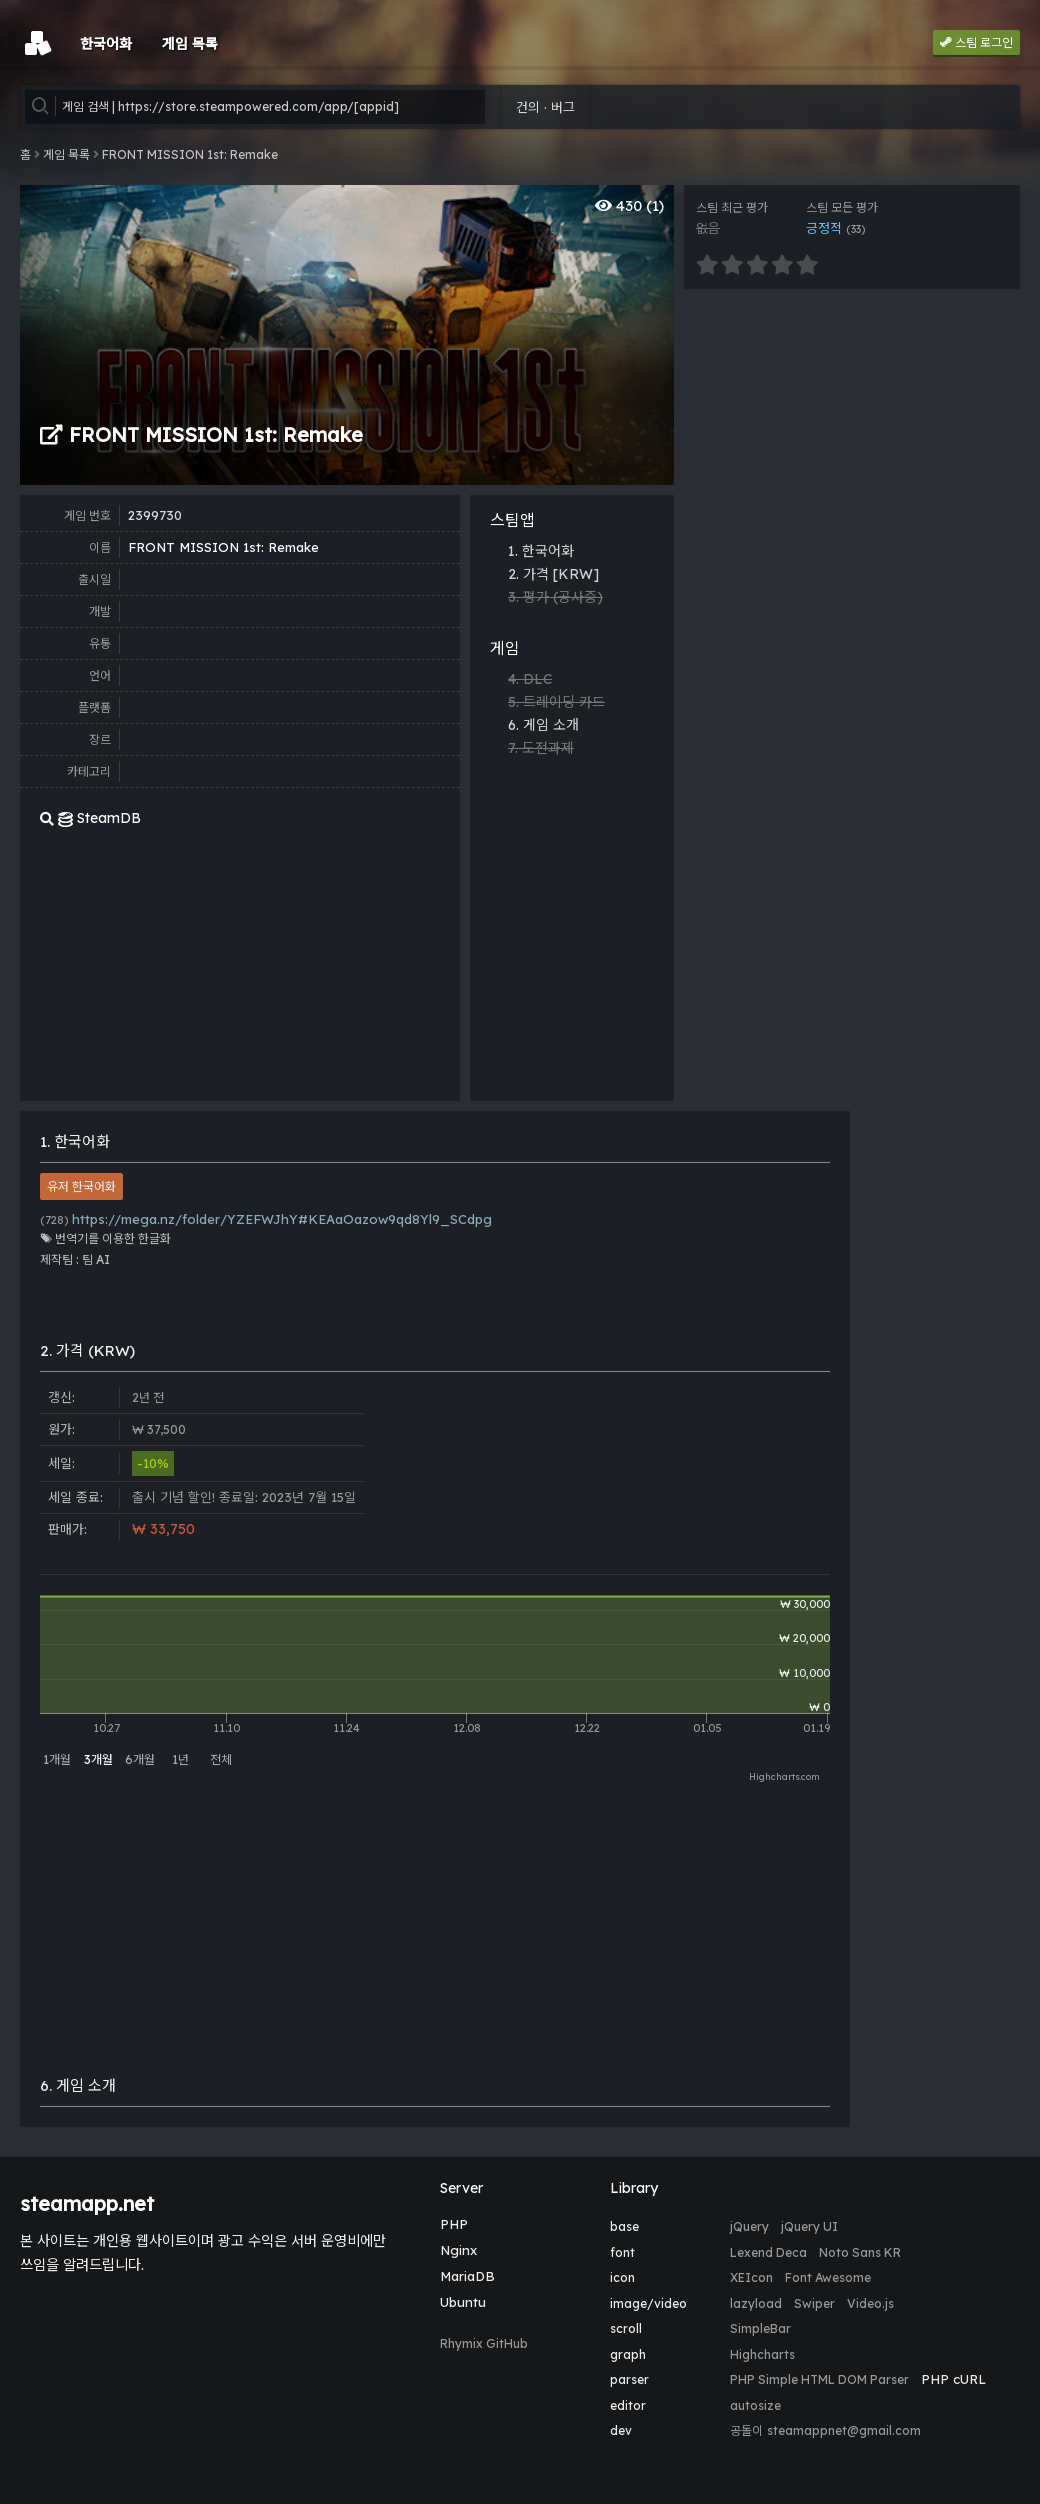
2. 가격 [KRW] (553, 574)
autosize (755, 2405)
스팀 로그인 (976, 42)
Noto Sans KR (860, 2252)
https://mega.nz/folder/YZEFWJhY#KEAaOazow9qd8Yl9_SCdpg (266, 1219)
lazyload (756, 2303)
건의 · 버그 (545, 107)
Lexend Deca (768, 2252)
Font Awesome (828, 2277)
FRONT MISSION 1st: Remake (190, 154)
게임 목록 (66, 154)
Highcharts (762, 2354)
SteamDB (90, 818)
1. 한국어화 (541, 551)
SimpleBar (760, 2328)
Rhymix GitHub (484, 2343)
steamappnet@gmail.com (844, 2430)
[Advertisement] (765, 795)
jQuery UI (809, 2226)
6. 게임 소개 (543, 725)
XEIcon (751, 2277)
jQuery (749, 2226)
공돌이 (746, 2430)
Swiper (814, 2303)
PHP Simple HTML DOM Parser (819, 2379)
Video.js (870, 2303)
